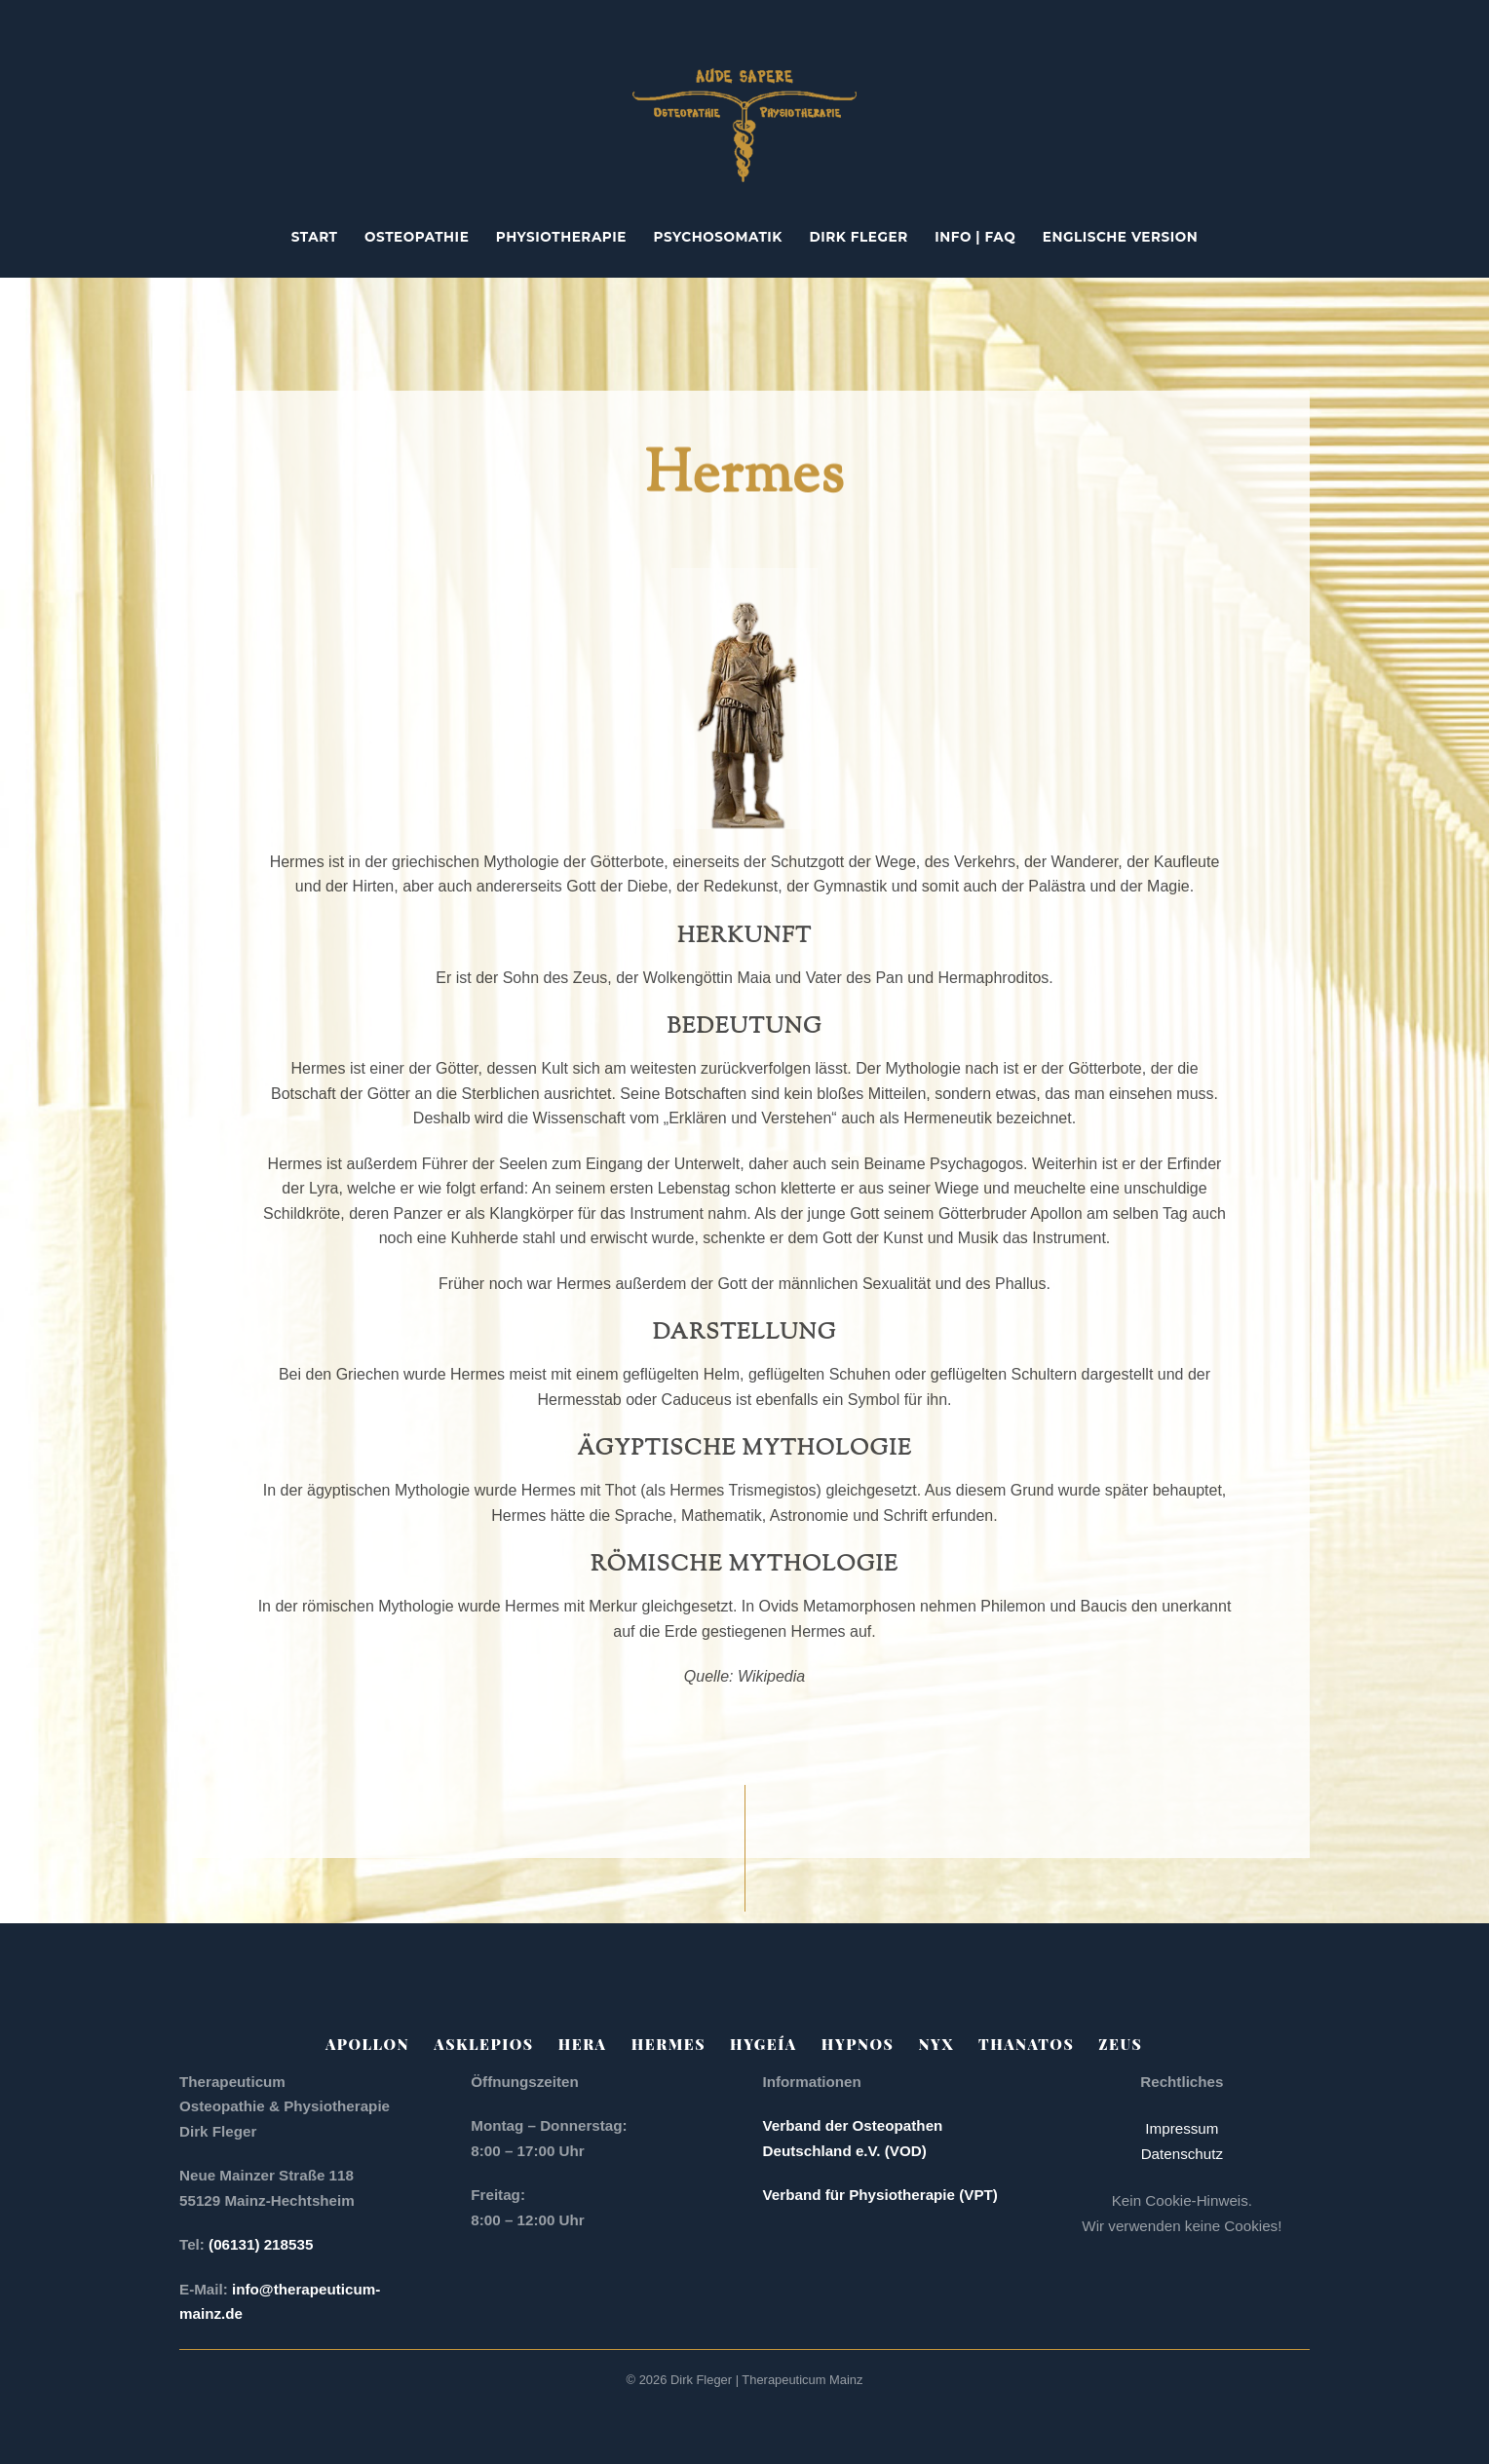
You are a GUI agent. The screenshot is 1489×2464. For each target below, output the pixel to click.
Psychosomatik (718, 237)
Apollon (367, 2044)
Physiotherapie (561, 237)
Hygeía (763, 2044)
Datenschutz (1182, 2153)
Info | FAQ (975, 237)
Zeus (1120, 2044)
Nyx (936, 2044)
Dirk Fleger (859, 237)
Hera (582, 2044)
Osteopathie (416, 237)
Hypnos (858, 2044)
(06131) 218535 (263, 2244)
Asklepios (483, 2044)
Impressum (1181, 2128)
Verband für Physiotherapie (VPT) (880, 2194)
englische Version (1121, 237)
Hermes (668, 2044)
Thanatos (1026, 2044)
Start (314, 237)
